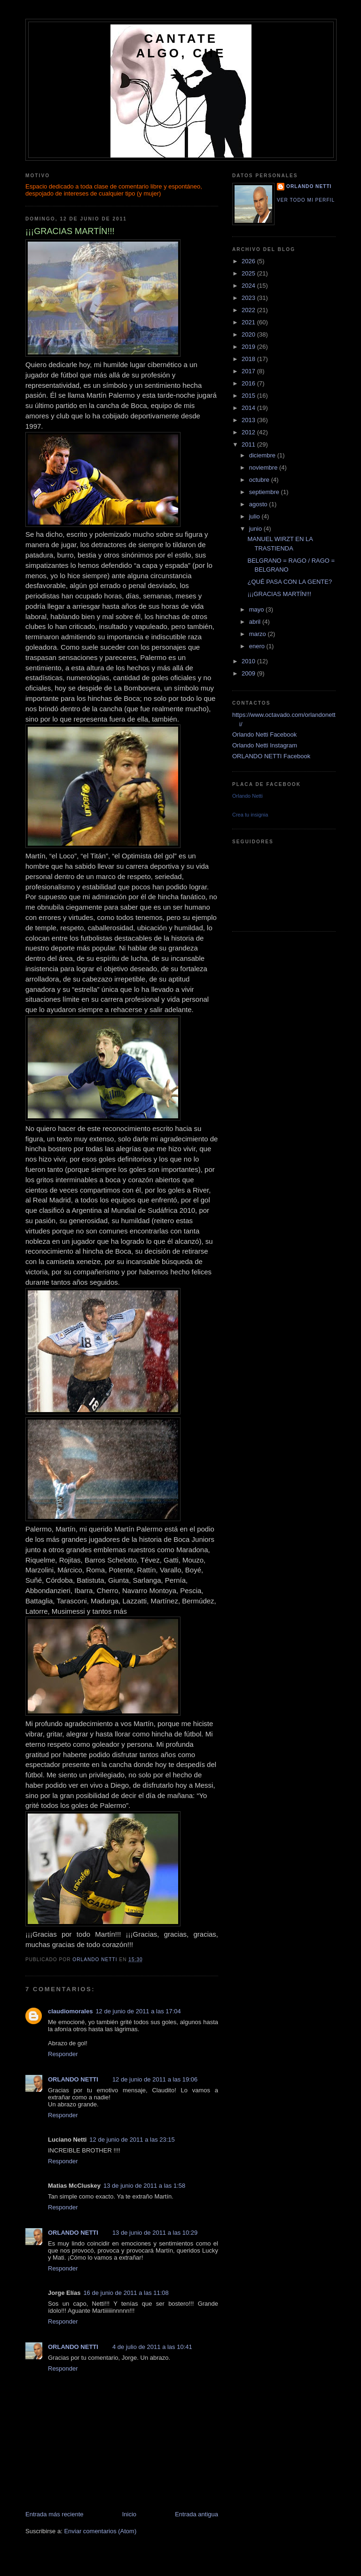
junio (256, 528)
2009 (249, 673)
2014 (249, 407)
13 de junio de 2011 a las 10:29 (154, 2232)
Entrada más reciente (54, 2514)
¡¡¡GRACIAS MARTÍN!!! (279, 593)
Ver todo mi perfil (306, 200)
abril (255, 621)
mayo (257, 609)
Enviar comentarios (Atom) (100, 2531)
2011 (249, 444)
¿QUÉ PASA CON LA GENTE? (289, 581)
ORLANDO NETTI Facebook (271, 756)
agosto (259, 504)
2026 (249, 261)
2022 (249, 310)
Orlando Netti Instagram (264, 745)
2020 (249, 334)
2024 (249, 285)
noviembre (264, 467)
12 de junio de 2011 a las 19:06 (154, 2079)
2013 (249, 420)
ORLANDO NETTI (73, 2079)
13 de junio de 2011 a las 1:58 (144, 2185)
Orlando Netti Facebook (264, 734)
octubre (260, 479)
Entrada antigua (196, 2514)
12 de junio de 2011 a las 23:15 (131, 2139)
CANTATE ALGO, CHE (181, 45)
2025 (249, 273)
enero (258, 646)
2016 (249, 383)
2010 (249, 661)
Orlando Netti (247, 796)
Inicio (129, 2514)
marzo (258, 633)
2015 (249, 395)
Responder (63, 2054)
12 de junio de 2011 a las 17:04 (137, 2011)
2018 (249, 358)
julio (255, 516)
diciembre (263, 455)
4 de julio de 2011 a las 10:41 (152, 2346)
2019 (249, 346)
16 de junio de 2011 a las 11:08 (125, 2292)
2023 (249, 297)
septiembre (265, 491)
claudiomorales (70, 2011)
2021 (249, 322)
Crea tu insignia (250, 814)
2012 (249, 432)
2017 (249, 371)
